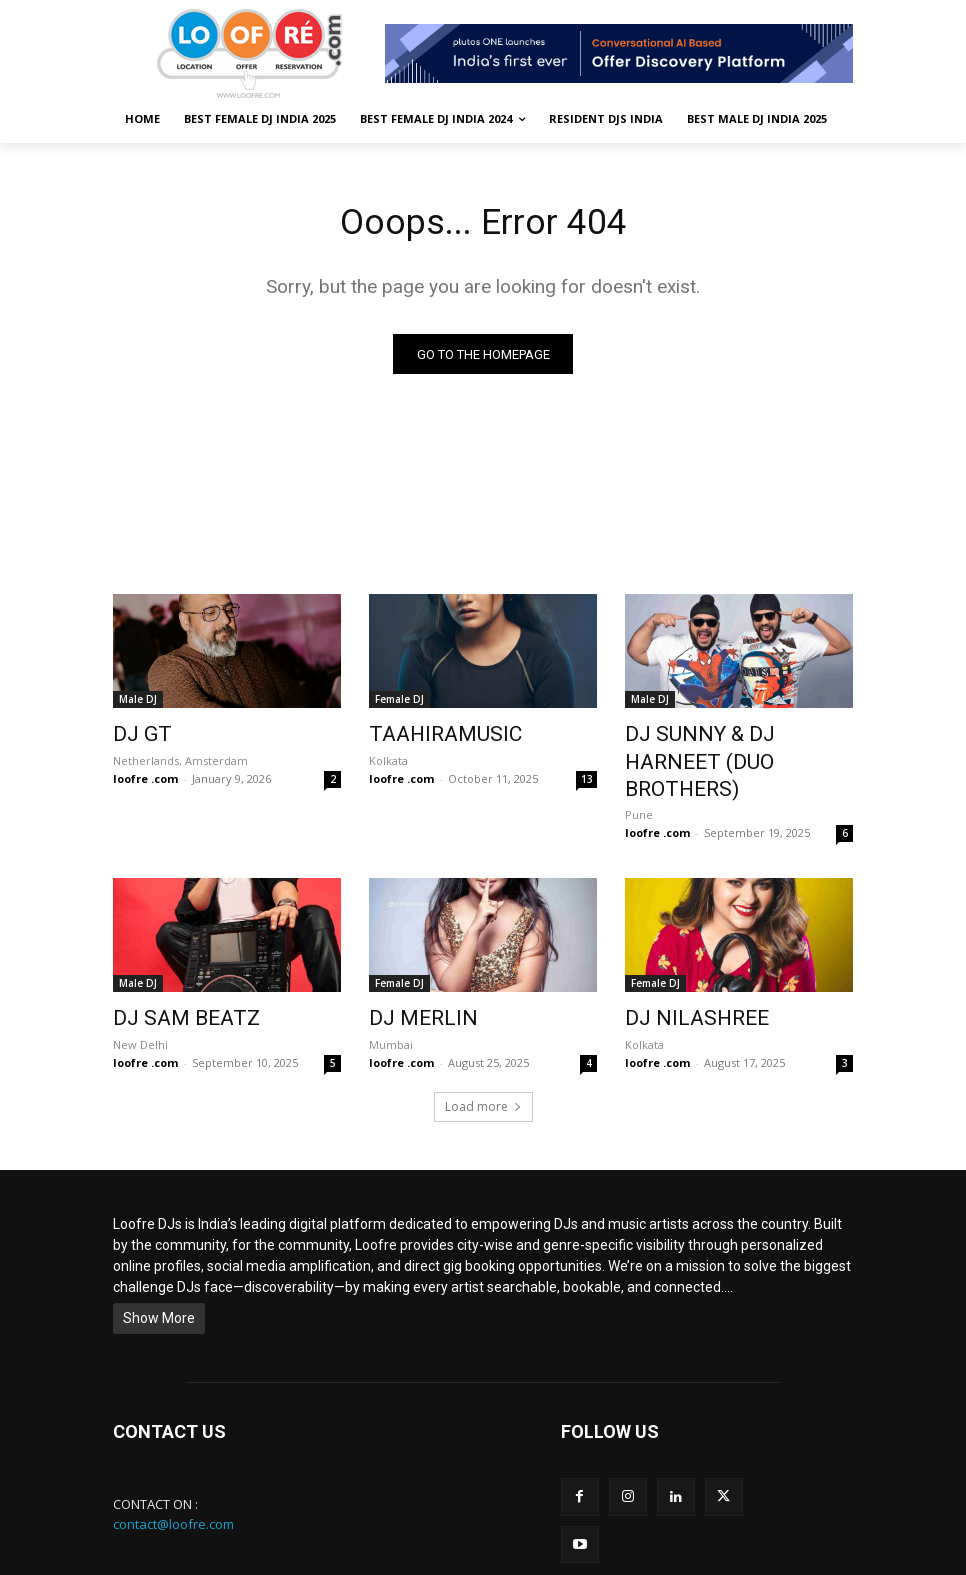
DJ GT (136, 736)
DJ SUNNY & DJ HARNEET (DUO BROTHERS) (721, 747)
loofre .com (145, 776)
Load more (483, 1067)
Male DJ (138, 703)
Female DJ (399, 703)
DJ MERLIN (410, 983)
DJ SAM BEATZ (170, 983)
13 (587, 777)
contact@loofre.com (173, 1485)
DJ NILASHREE (680, 983)
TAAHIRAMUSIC (428, 736)
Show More (159, 1279)
